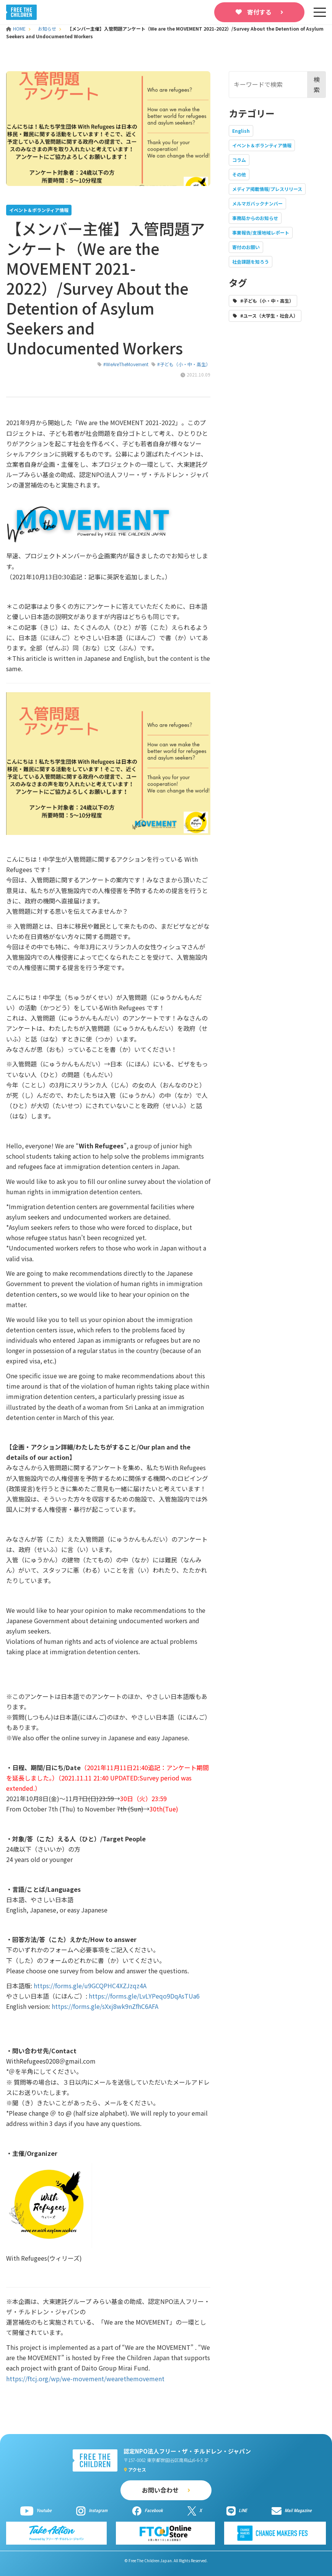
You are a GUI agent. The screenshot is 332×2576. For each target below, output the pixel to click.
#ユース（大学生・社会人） (269, 315)
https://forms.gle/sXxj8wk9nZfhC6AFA (105, 2006)
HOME (16, 28)
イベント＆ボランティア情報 (261, 145)
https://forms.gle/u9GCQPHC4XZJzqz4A (90, 1985)
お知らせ (47, 28)
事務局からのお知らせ (255, 218)
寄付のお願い (246, 247)
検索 (317, 84)
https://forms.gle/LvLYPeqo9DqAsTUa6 (144, 1995)
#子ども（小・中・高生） (183, 364)
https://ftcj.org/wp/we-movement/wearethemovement (85, 2378)
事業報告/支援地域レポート (260, 232)
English (241, 130)
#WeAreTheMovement (125, 364)
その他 (239, 174)
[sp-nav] (320, 12)
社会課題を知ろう (250, 261)
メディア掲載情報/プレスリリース (267, 189)
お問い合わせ (160, 2489)
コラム (239, 160)
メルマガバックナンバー (257, 203)
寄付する (259, 11)
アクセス (137, 2469)
